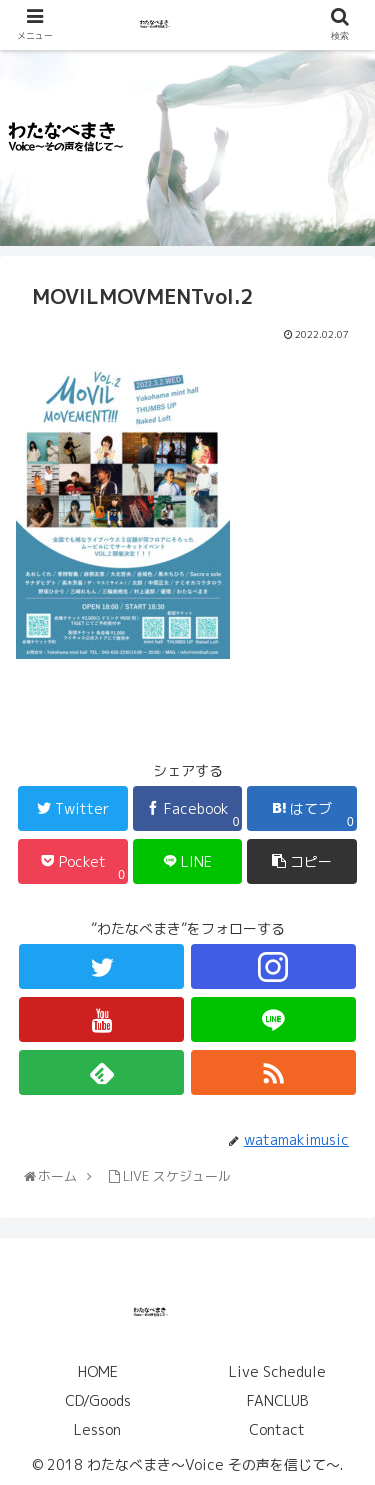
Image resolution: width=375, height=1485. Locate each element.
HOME (98, 1371)
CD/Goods (98, 1400)
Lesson (97, 1429)
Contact (277, 1429)
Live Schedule (277, 1371)
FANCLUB (277, 1400)
